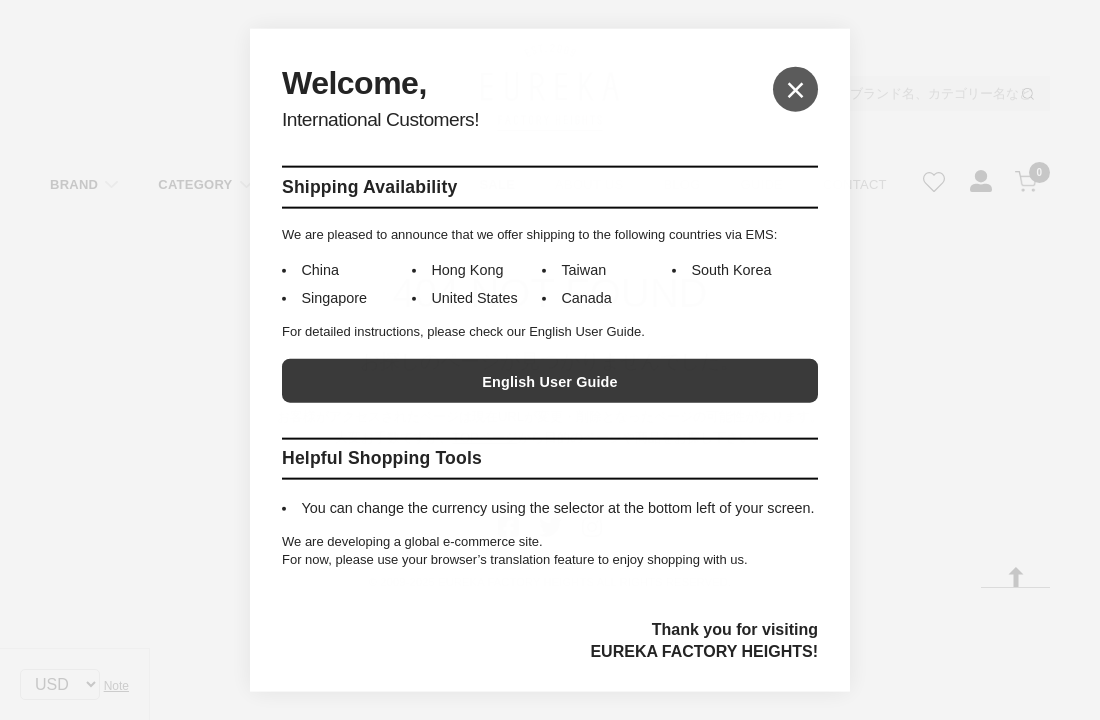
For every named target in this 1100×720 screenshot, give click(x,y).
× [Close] (795, 88)
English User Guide (549, 382)
